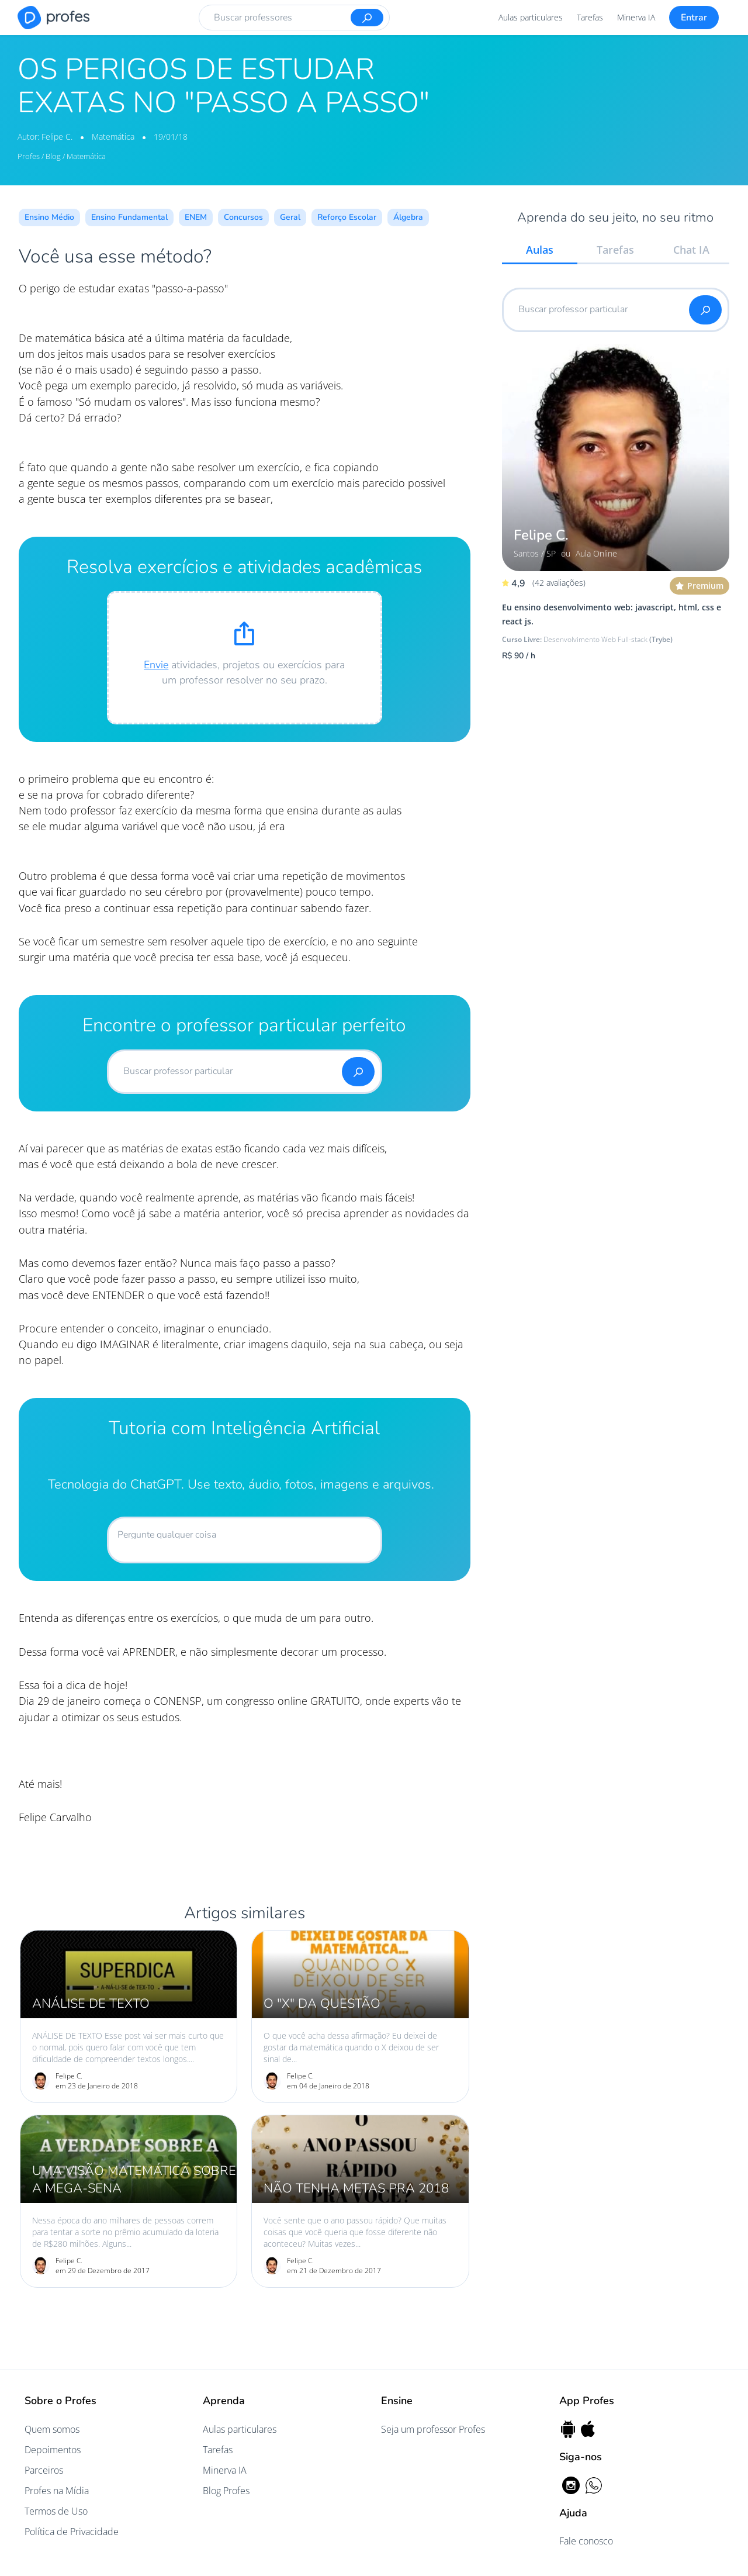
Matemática (114, 136)
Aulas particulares (530, 17)
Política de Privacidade (72, 2531)
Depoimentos (53, 2449)
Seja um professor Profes (433, 2429)
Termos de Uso (56, 2511)
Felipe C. (58, 136)
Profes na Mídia (57, 2490)
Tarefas (590, 17)
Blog (53, 156)
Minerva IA (636, 17)
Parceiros (44, 2470)
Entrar (694, 17)
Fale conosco (586, 2540)
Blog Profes (226, 2490)
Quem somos (52, 2429)
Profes (29, 156)
